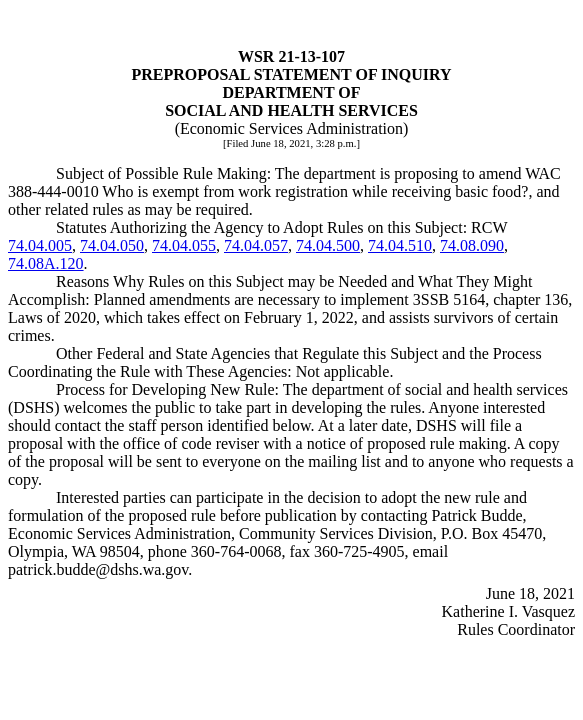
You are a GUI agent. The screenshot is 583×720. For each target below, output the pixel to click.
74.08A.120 (46, 263)
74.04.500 (328, 245)
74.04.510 (400, 245)
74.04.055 (184, 245)
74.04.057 (256, 245)
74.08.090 (472, 245)
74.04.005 (40, 245)
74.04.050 (112, 245)
